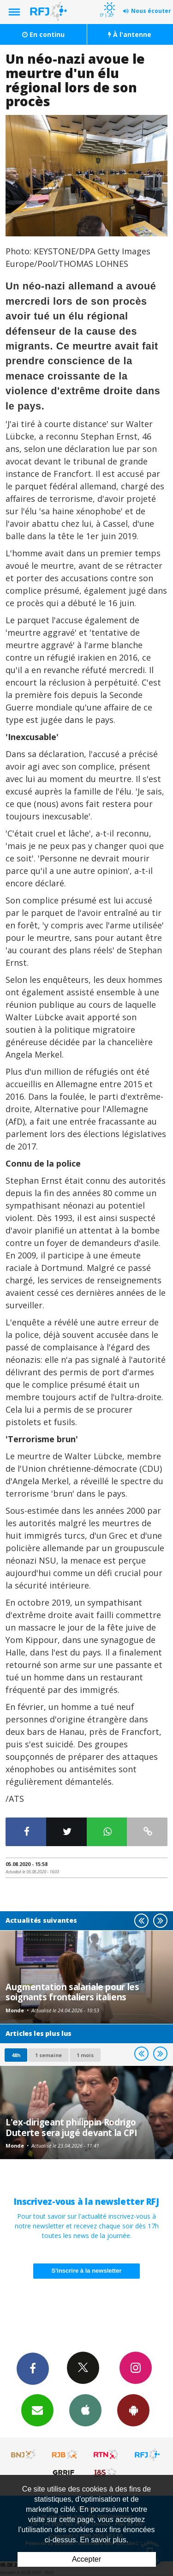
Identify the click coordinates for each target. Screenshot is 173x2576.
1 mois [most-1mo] (85, 2055)
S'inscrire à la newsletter (87, 2270)
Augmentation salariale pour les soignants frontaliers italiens (72, 1992)
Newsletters (37, 2410)
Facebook (33, 2368)
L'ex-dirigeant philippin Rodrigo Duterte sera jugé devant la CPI (71, 2127)
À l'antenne (129, 34)
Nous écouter (151, 11)
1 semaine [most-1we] (48, 2055)
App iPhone (85, 2410)
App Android (133, 2410)
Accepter (86, 2559)
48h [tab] (16, 2055)
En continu (43, 34)
